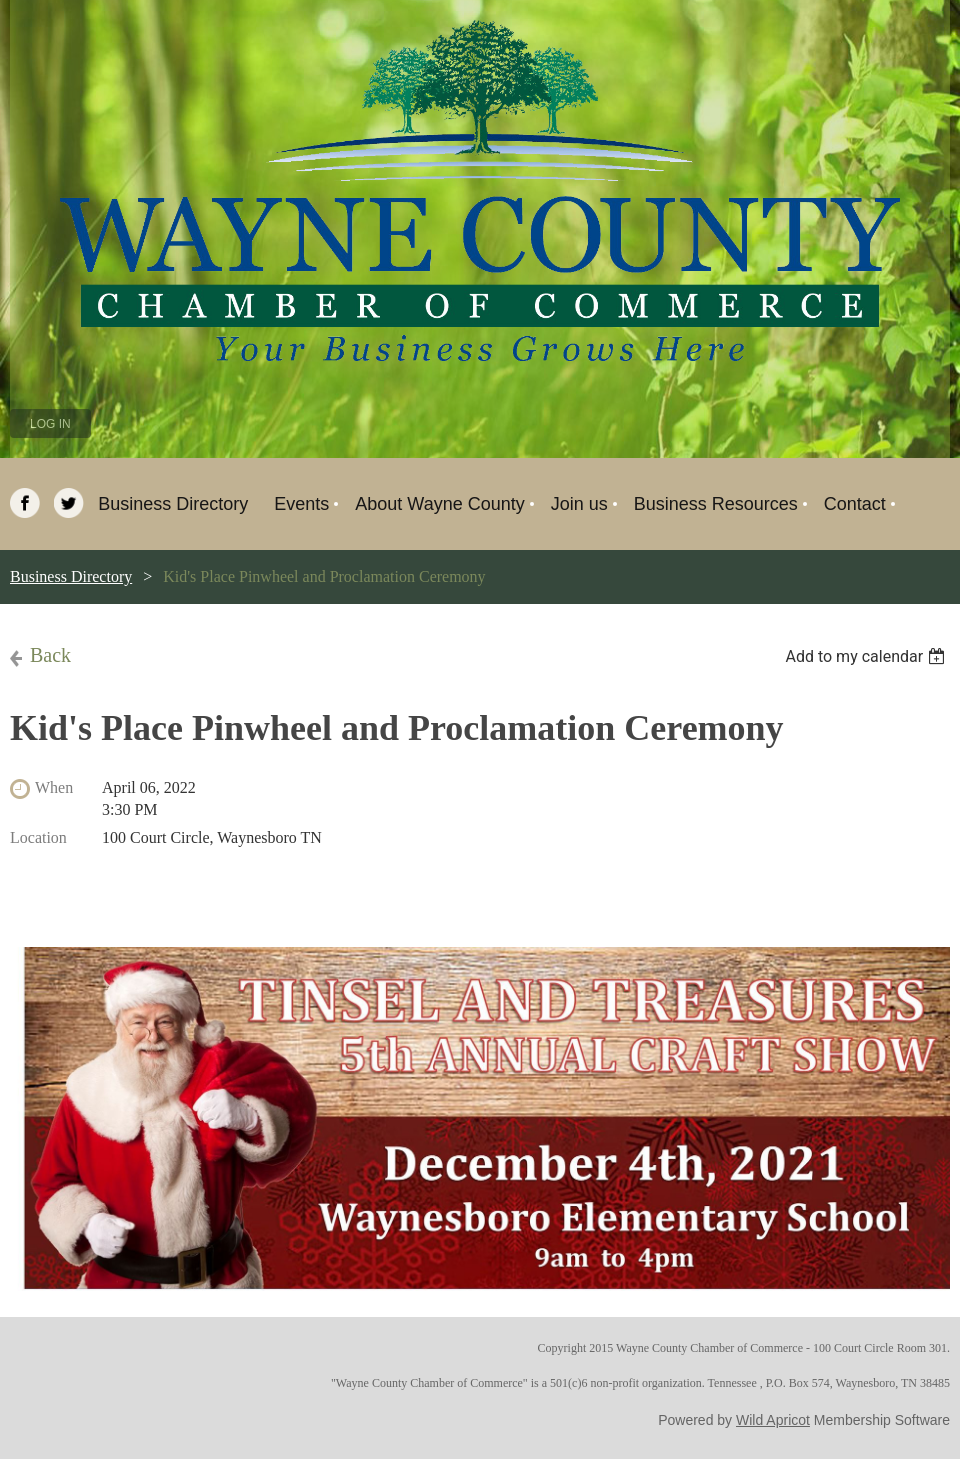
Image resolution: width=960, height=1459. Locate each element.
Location (38, 837)
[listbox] (867, 656)
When (54, 787)
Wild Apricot (773, 1420)
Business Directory (71, 576)
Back (50, 655)
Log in (50, 424)
